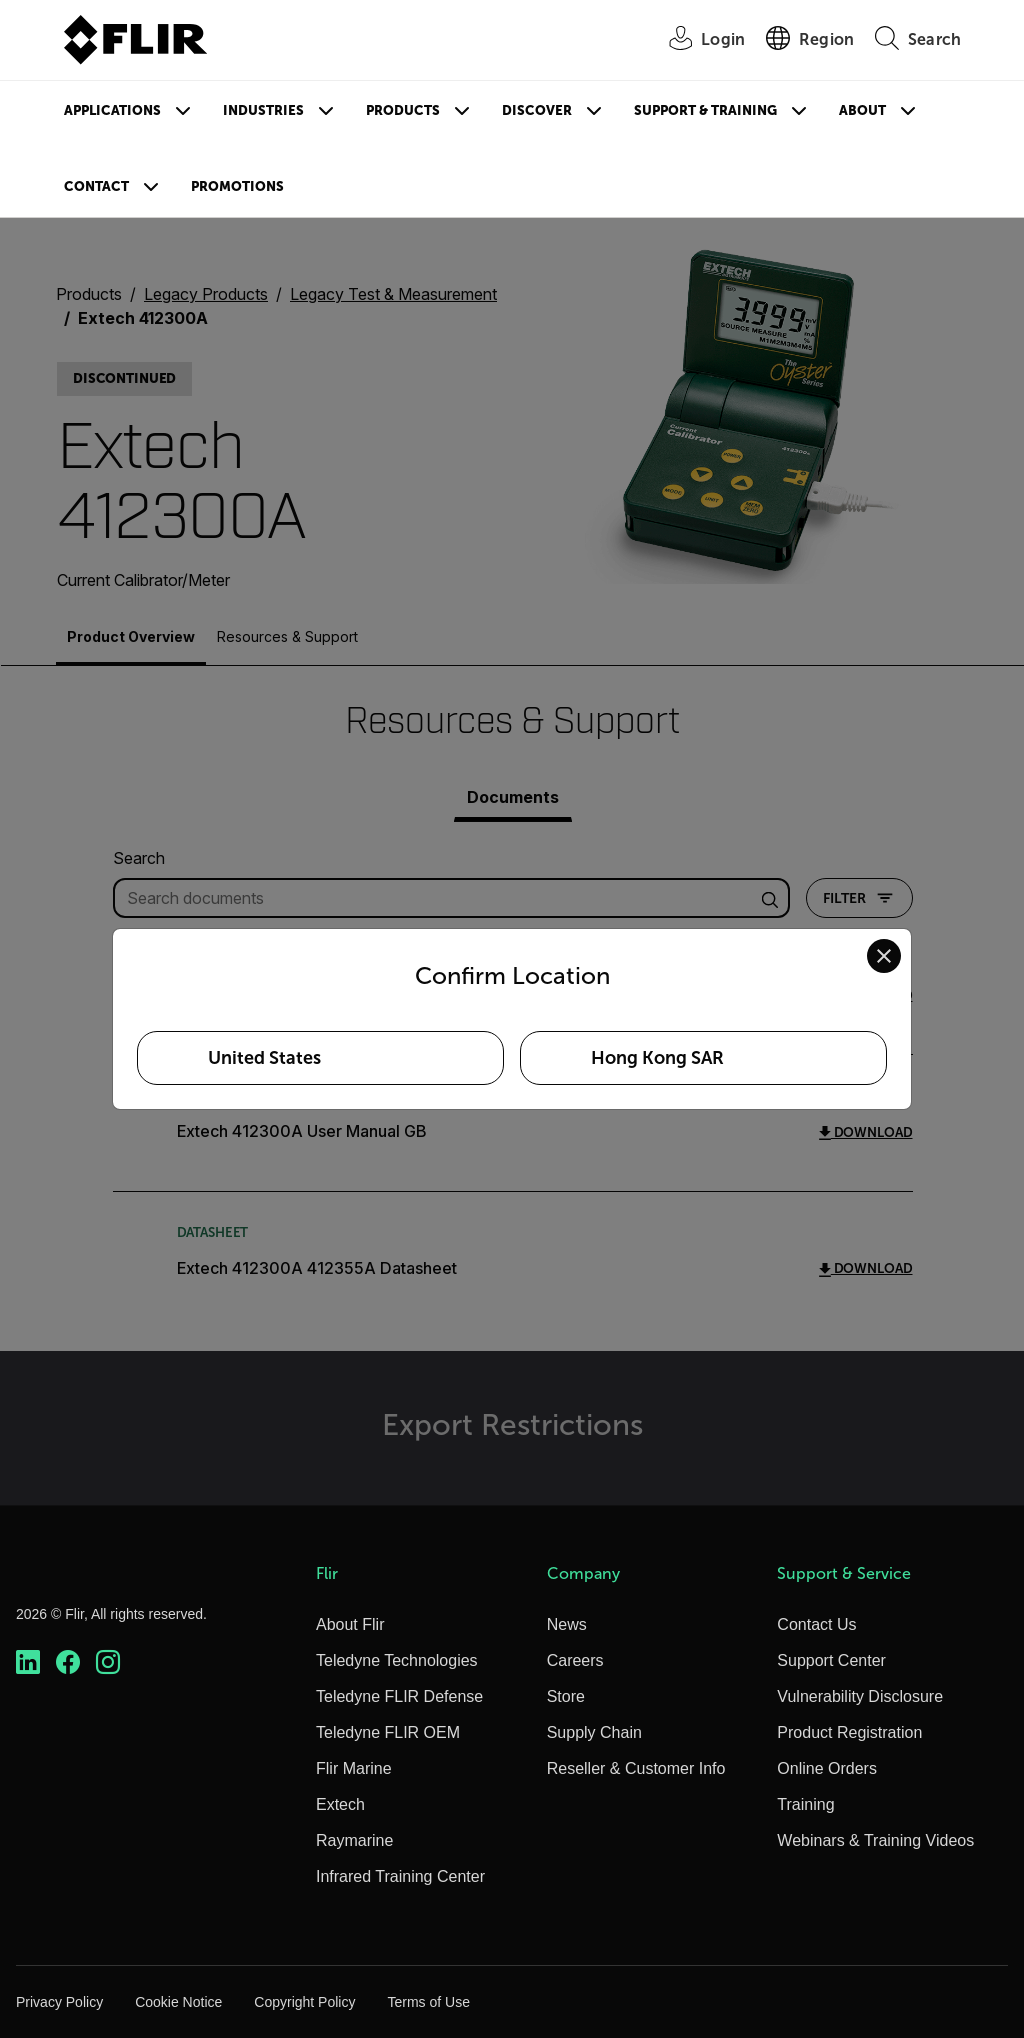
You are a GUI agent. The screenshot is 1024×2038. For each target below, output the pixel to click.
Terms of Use (428, 2002)
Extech (340, 1804)
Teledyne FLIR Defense (399, 1696)
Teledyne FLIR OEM (388, 1732)
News (567, 1624)
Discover (537, 110)
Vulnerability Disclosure (860, 1696)
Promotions (237, 186)
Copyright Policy (304, 2002)
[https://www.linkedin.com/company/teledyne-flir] (28, 1662)
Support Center (831, 1660)
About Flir (350, 1624)
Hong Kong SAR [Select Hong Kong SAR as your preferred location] (657, 1058)
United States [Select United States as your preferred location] (264, 1058)
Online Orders (827, 1768)
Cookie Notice (178, 2002)
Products (403, 110)
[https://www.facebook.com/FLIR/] (68, 1662)
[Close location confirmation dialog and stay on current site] (884, 956)
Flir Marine (354, 1768)
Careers (575, 1660)
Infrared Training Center (400, 1876)
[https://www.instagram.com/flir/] (108, 1662)
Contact (96, 186)
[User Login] (696, 40)
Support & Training (705, 110)
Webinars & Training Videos (875, 1840)
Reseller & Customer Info (636, 1768)
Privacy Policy (59, 2002)
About (862, 110)
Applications (112, 110)
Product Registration (849, 1732)
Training (805, 1804)
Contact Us (816, 1624)
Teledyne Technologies (397, 1660)
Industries (263, 110)
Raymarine (354, 1840)
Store (566, 1696)
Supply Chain (594, 1732)
